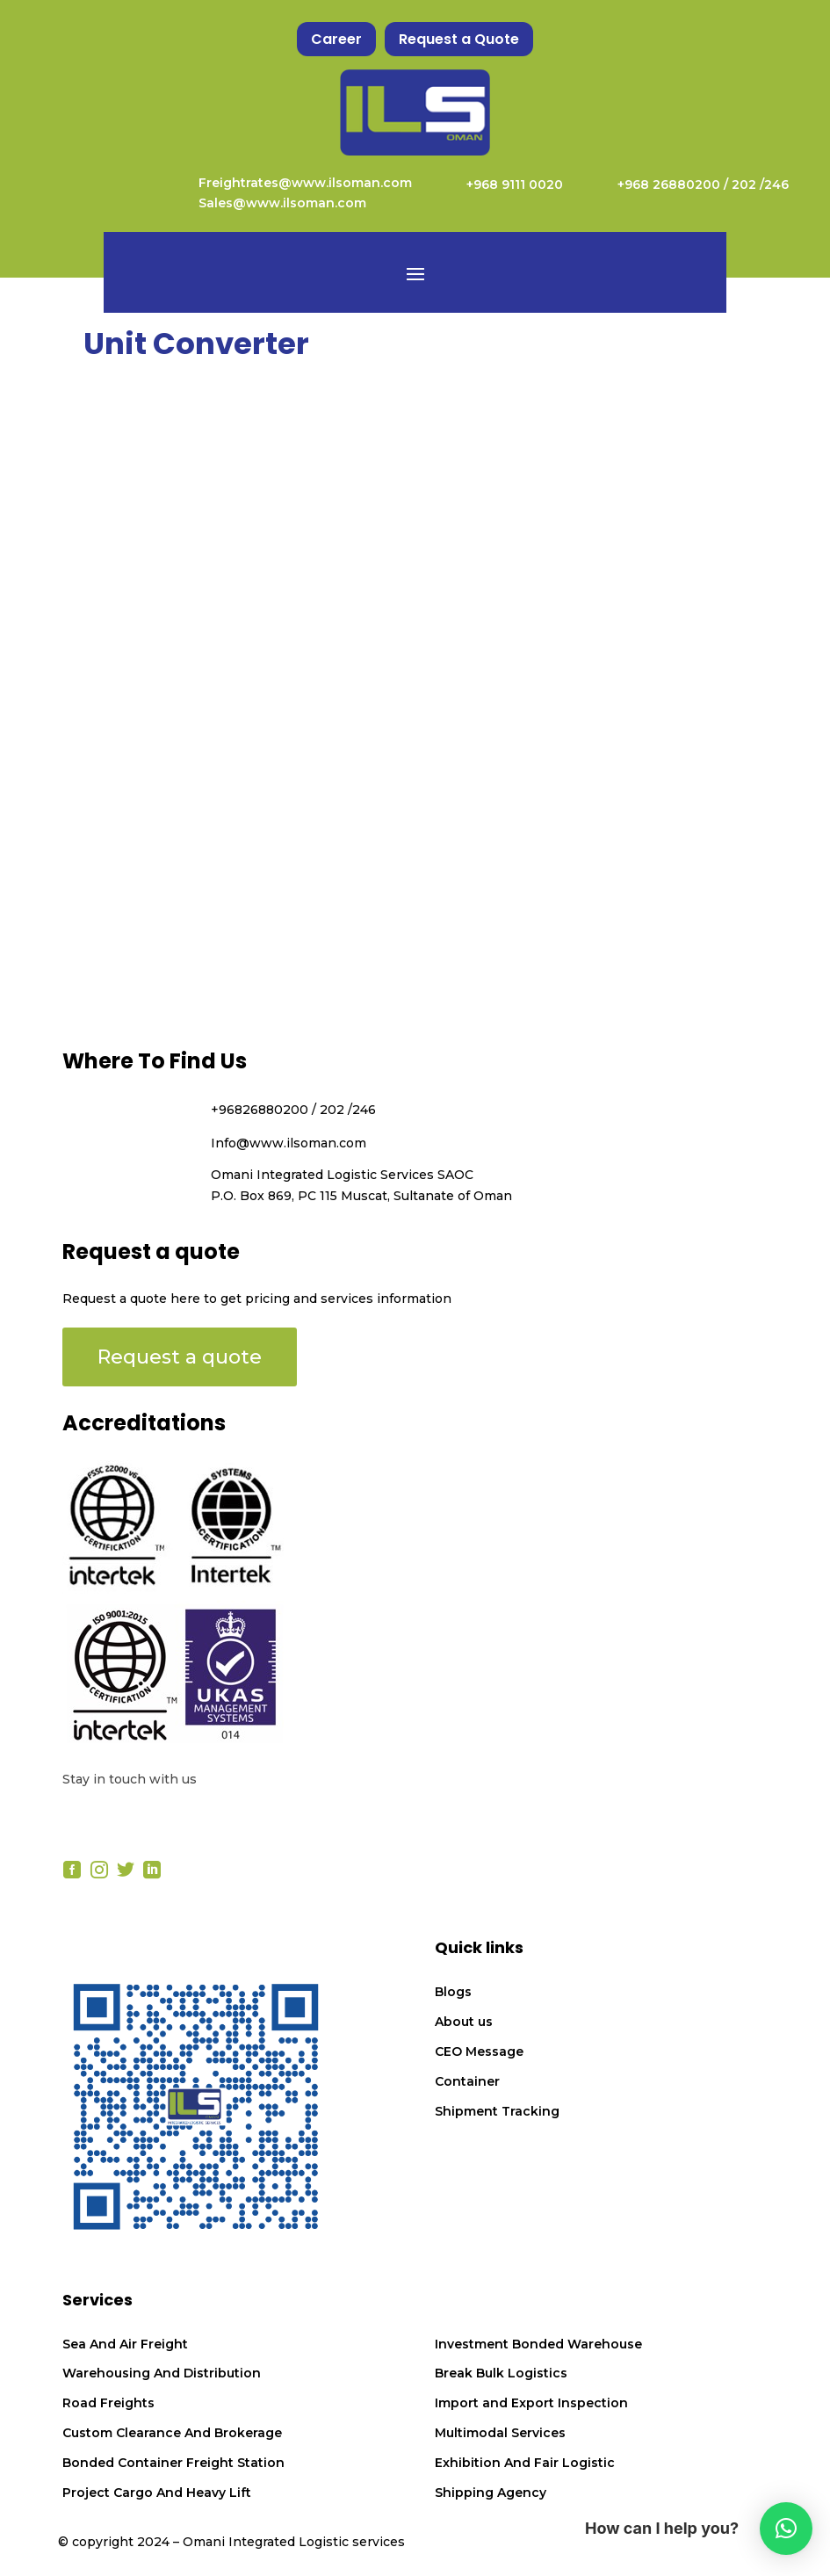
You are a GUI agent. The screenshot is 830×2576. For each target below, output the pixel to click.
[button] (786, 2528)
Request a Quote (459, 39)
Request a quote (179, 1357)
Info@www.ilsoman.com (288, 1143)
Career (336, 39)
